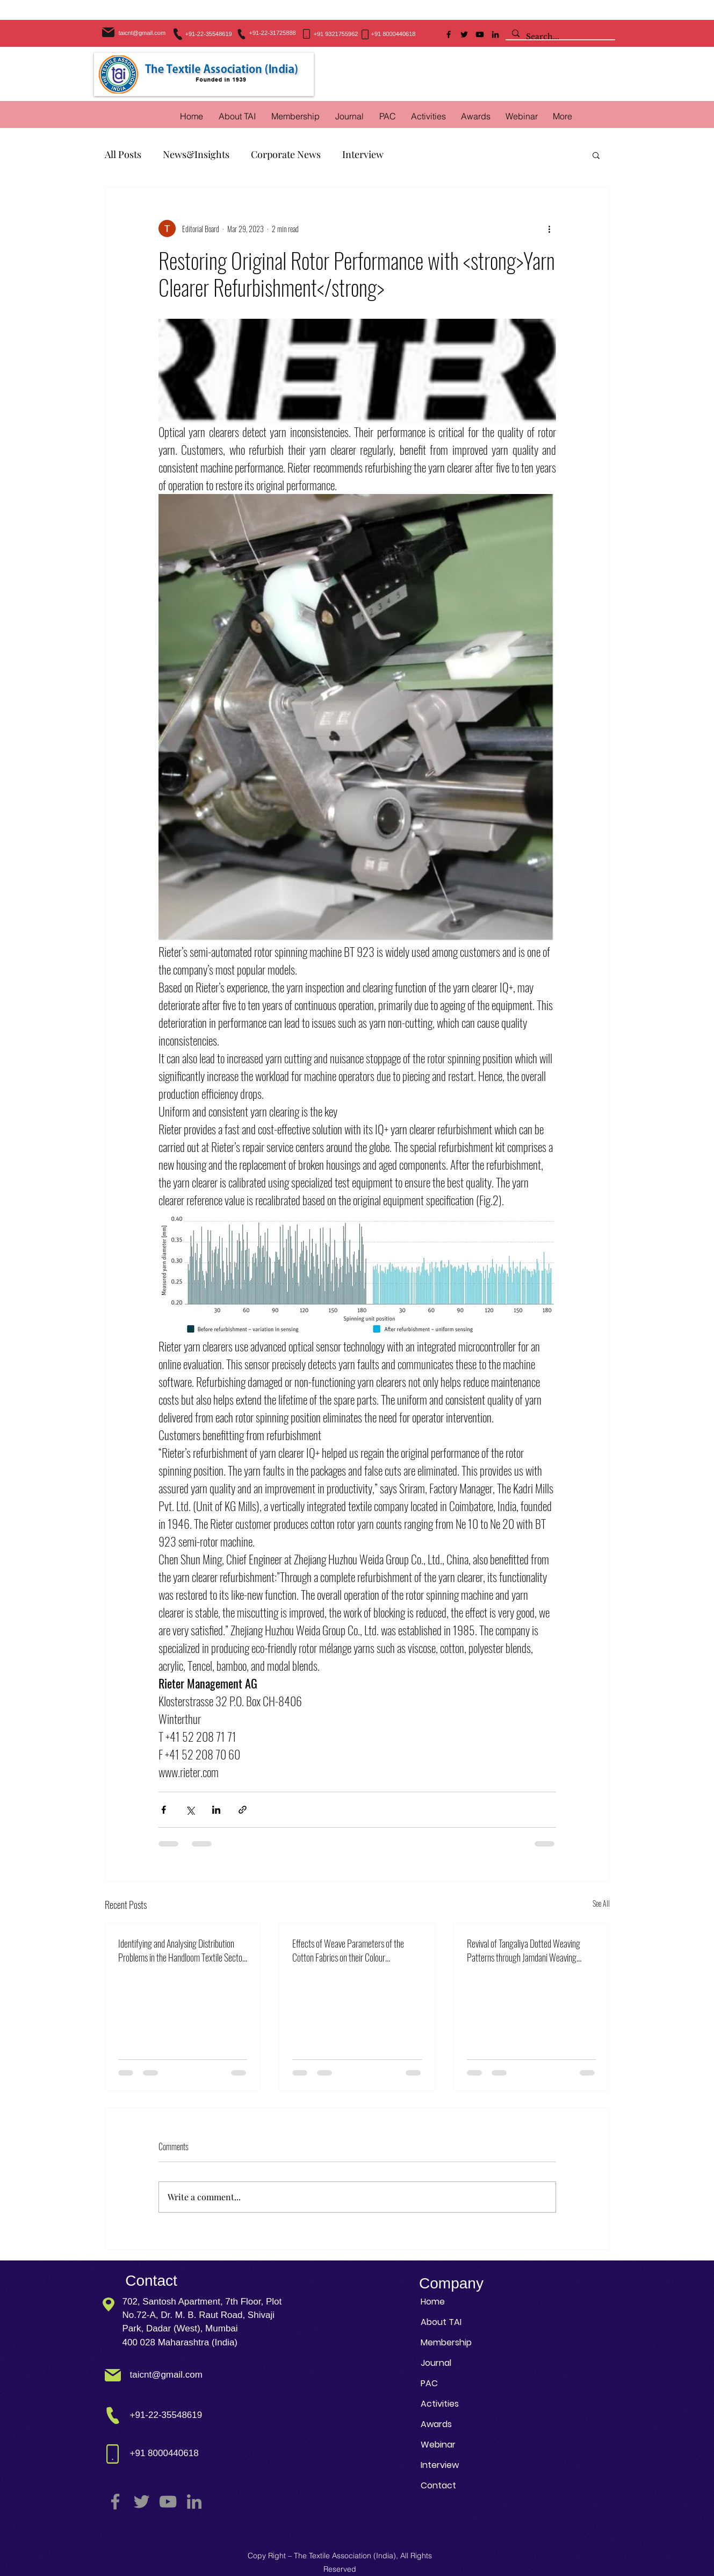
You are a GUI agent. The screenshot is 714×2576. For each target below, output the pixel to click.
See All (601, 1903)
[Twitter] (464, 34)
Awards (436, 2424)
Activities (440, 2404)
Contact (438, 2485)
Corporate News (286, 154)
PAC (429, 2383)
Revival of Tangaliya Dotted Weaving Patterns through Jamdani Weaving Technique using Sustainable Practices (526, 1950)
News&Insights (196, 154)
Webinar (438, 2444)
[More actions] (549, 228)
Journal (436, 2363)
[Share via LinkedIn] (216, 1810)
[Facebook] (448, 34)
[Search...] (559, 37)
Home (433, 2301)
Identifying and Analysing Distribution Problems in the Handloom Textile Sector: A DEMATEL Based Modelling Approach (182, 1950)
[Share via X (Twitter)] (190, 1810)
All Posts (123, 154)
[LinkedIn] (495, 34)
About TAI (441, 2322)
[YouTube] (480, 34)
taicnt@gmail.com (142, 33)
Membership (446, 2342)
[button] (428, 116)
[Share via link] (242, 1810)
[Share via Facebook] (163, 1810)
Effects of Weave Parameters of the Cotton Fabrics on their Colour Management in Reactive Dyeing (348, 1950)
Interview (363, 154)
